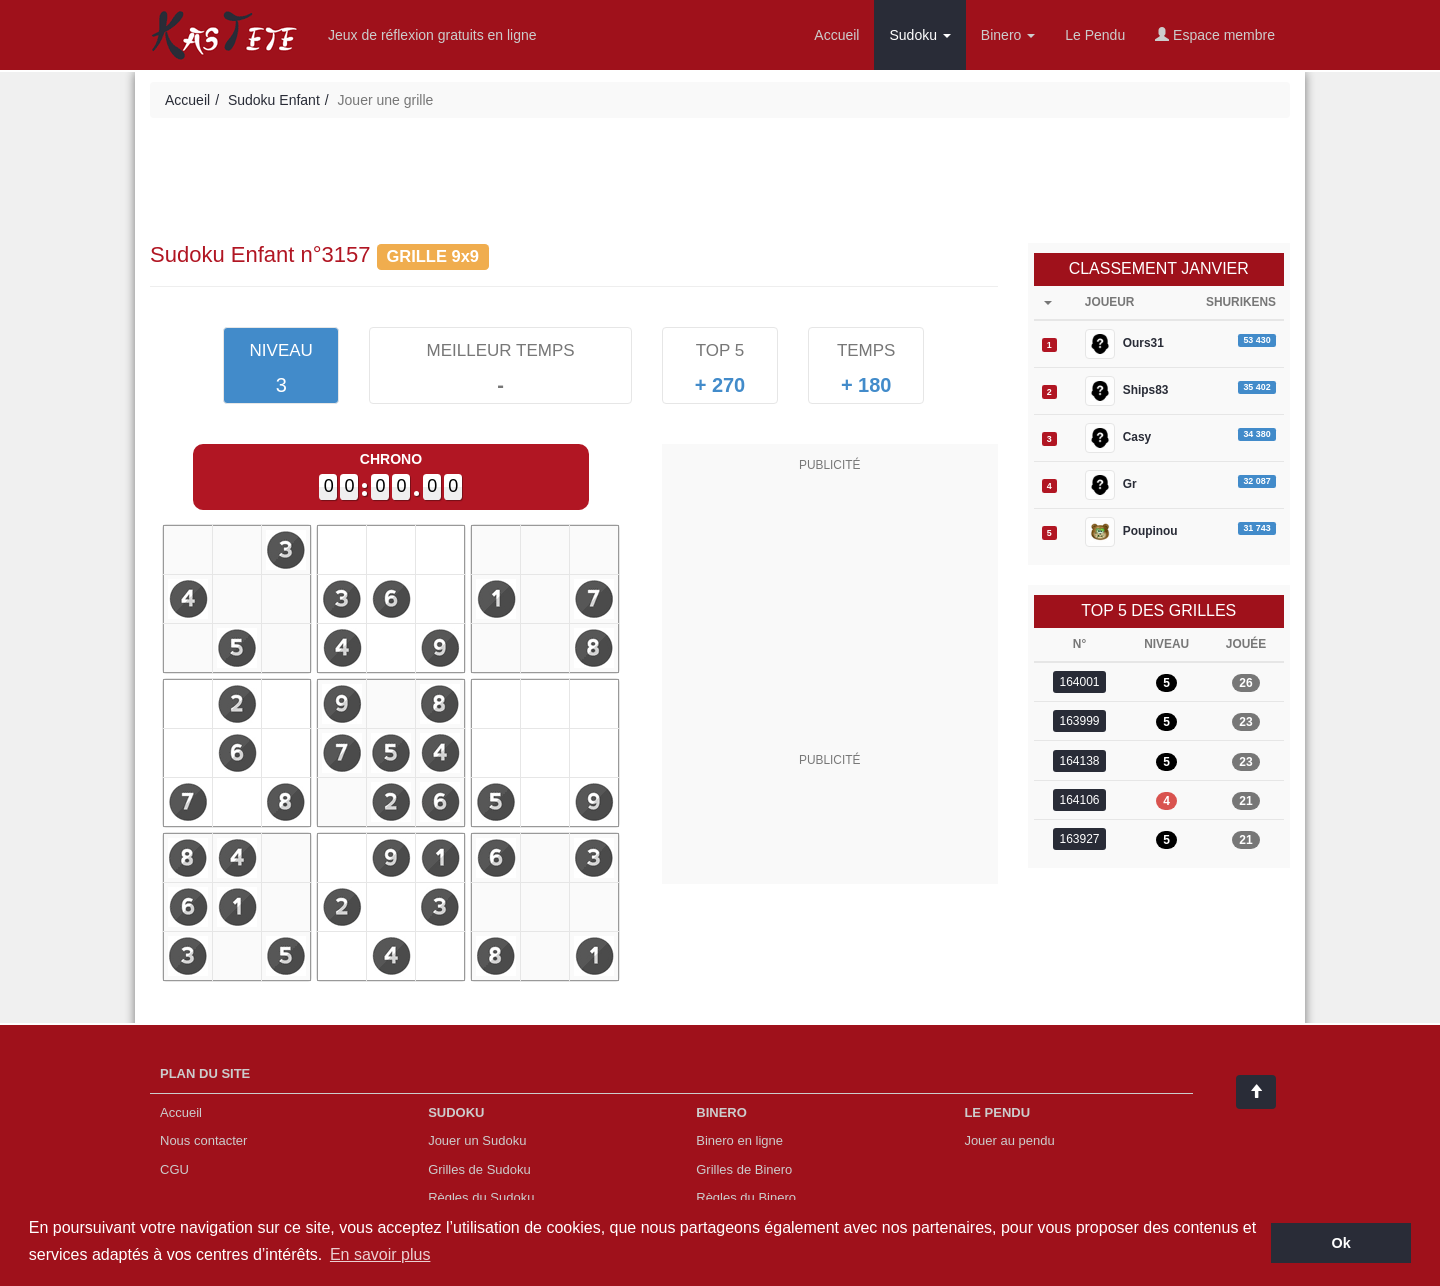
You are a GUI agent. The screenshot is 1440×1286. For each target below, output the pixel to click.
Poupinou (1131, 532)
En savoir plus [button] (380, 1254)
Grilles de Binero (744, 1169)
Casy (1118, 438)
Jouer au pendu (1009, 1140)
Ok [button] (1341, 1243)
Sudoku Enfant (274, 100)
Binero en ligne (739, 1140)
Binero (1008, 35)
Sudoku (919, 35)
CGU (174, 1169)
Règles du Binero (746, 1197)
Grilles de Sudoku (479, 1169)
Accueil (836, 35)
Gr (1111, 485)
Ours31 (1124, 344)
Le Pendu (1095, 35)
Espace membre (1215, 35)
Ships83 (1127, 391)
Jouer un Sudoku (477, 1140)
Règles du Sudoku (481, 1197)
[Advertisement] (720, 183)
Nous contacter (203, 1140)
